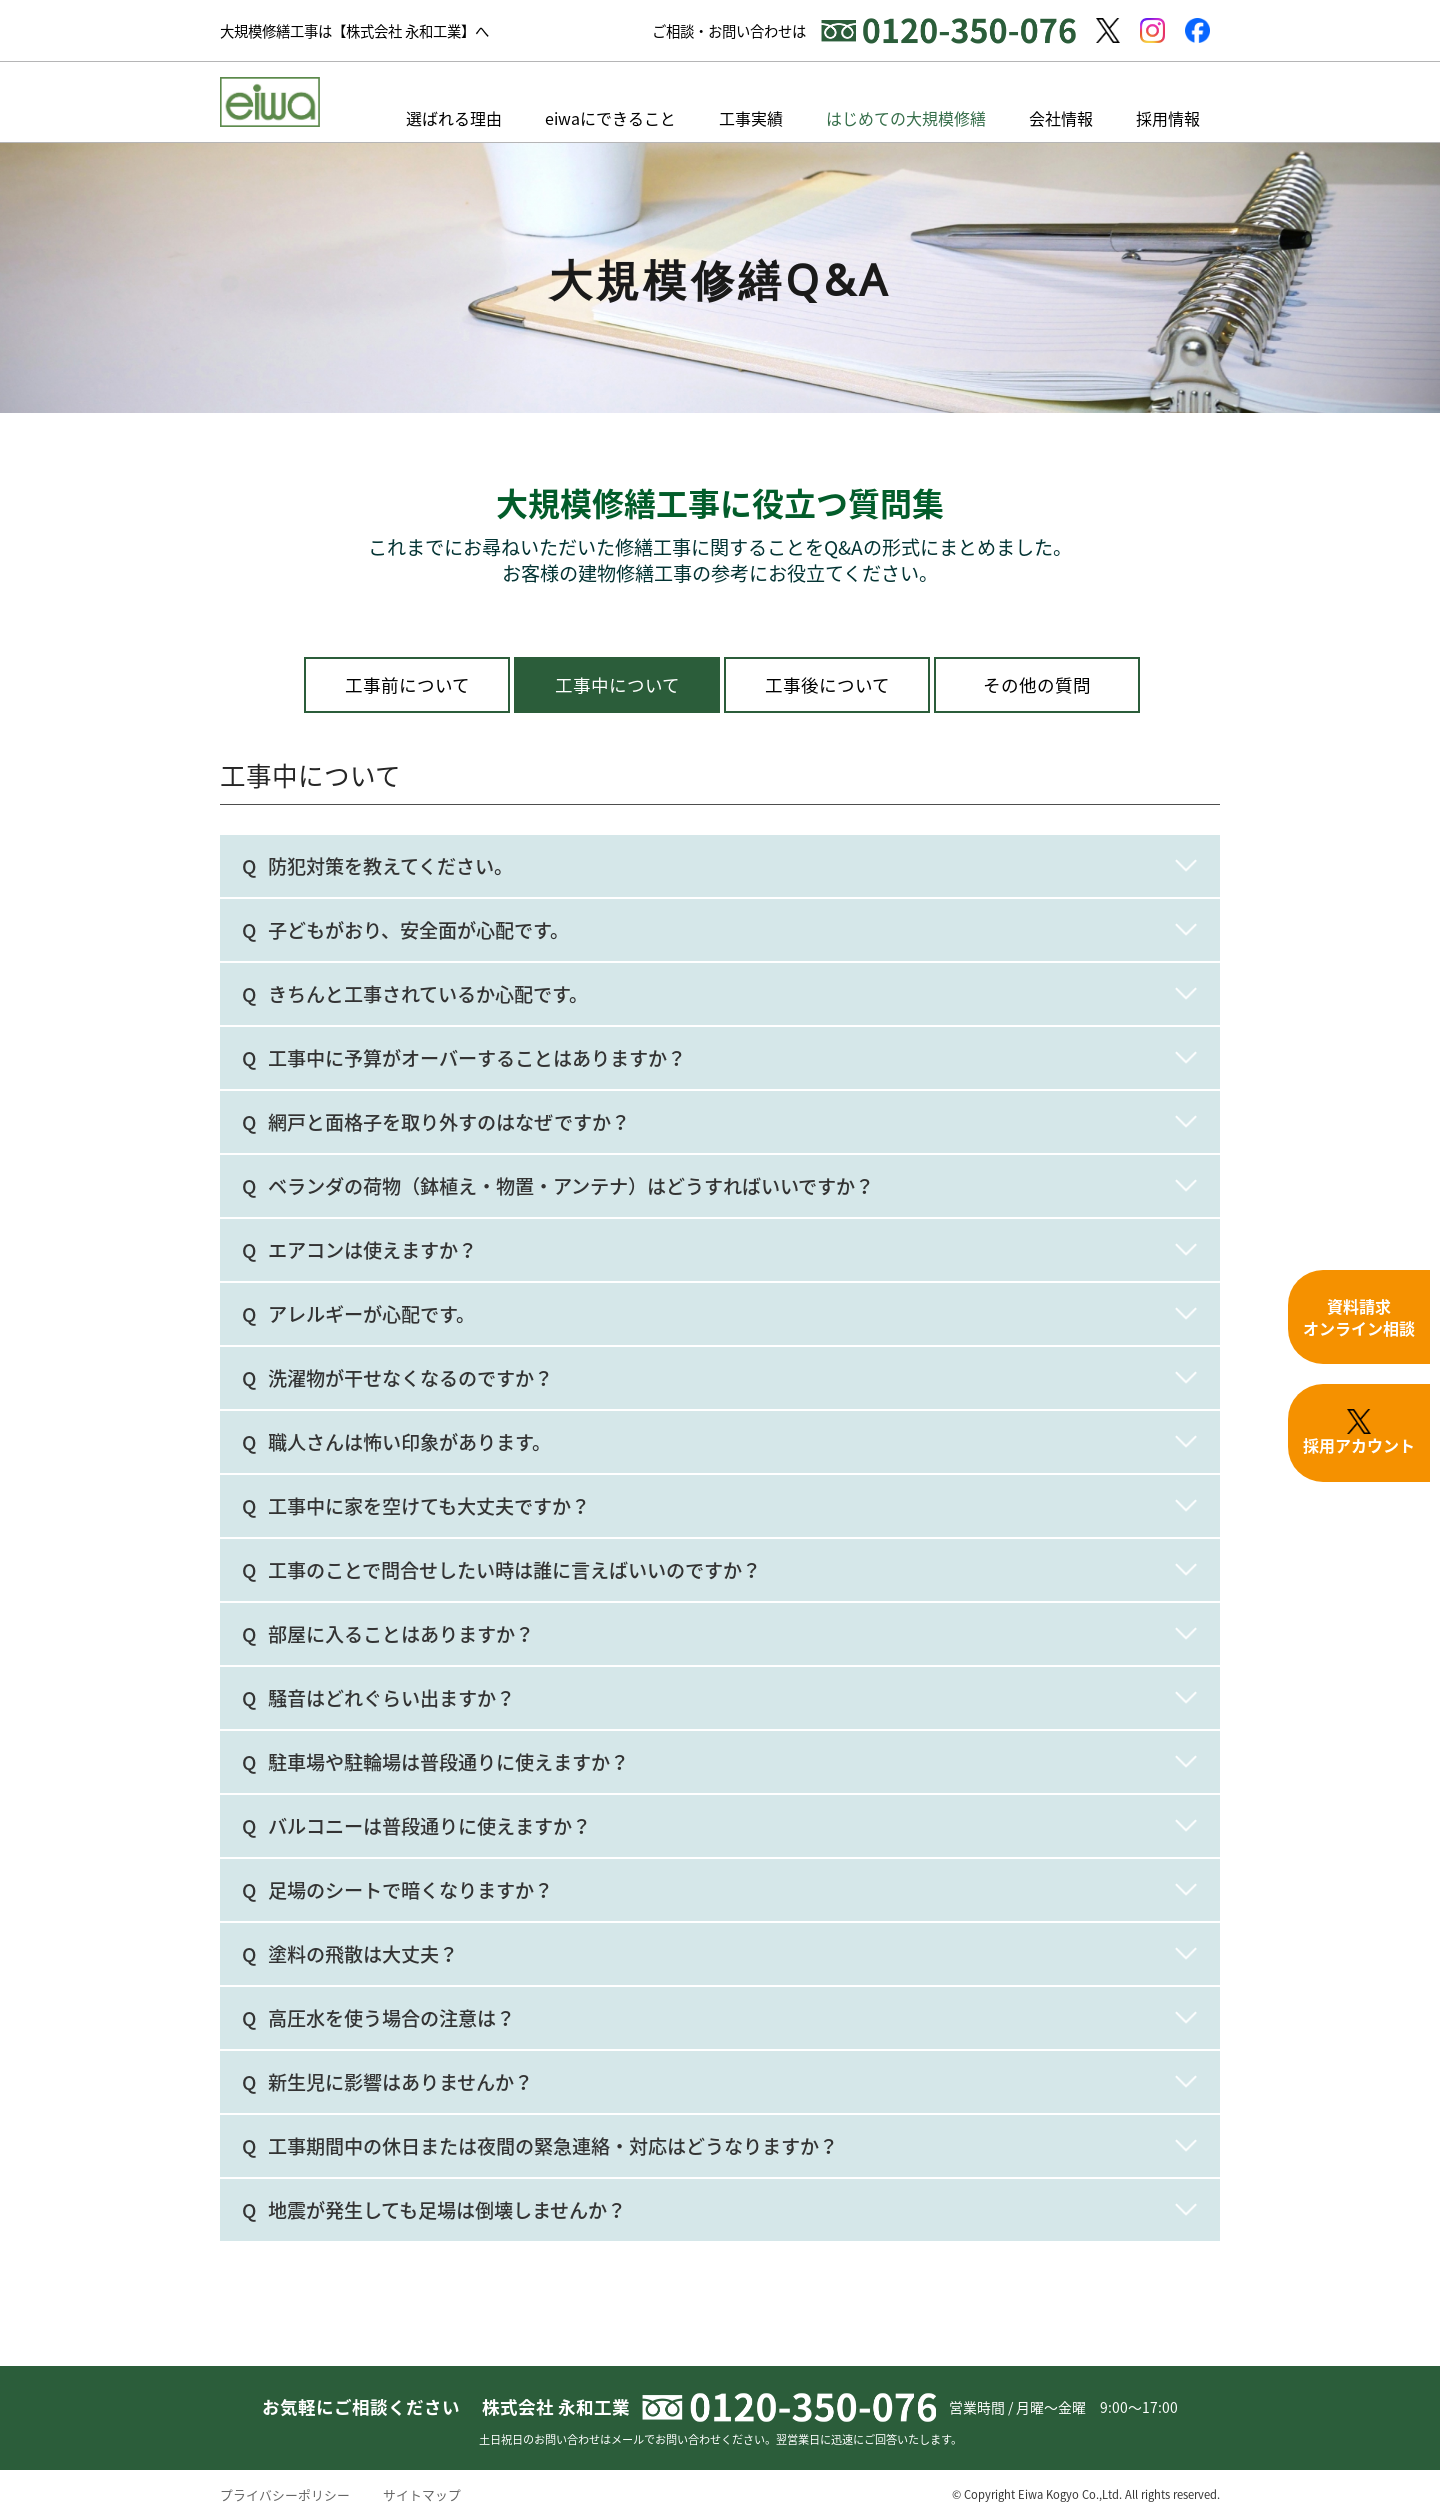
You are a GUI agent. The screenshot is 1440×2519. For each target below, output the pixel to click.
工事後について (827, 685)
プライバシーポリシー (285, 2494)
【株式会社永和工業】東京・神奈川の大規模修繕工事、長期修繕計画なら (270, 102)
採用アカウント (1359, 1433)
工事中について (617, 685)
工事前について (407, 685)
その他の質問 (1037, 685)
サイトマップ (422, 2494)
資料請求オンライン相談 (1359, 1317)
